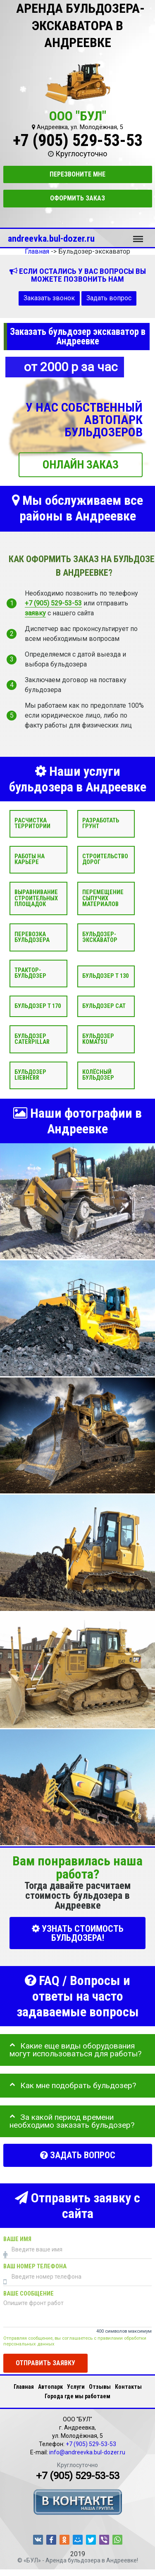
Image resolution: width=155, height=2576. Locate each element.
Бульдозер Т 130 (105, 976)
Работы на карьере (29, 859)
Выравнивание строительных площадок (36, 898)
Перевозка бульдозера (32, 936)
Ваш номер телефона (35, 2266)
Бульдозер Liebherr (30, 1075)
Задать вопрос (108, 298)
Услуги (76, 2386)
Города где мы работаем (77, 2396)
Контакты (128, 2386)
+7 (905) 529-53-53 (78, 140)
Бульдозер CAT (104, 1006)
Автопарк (50, 2386)
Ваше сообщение (28, 2293)
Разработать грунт (100, 823)
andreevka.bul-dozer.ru (51, 238)
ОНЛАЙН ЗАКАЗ (81, 464)
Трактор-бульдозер (30, 973)
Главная (24, 2386)
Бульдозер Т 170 (37, 1006)
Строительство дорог (105, 859)
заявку (35, 613)
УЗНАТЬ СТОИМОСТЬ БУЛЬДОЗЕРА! (78, 1933)
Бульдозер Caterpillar (32, 1038)
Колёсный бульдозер (98, 1075)
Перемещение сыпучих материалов (103, 898)
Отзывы (100, 2386)
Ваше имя (17, 2239)
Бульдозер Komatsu (98, 1038)
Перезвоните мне (77, 174)
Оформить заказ (77, 198)
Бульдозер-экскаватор (99, 936)
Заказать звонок (49, 298)
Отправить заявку (45, 2362)
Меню (138, 235)
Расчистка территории (32, 823)
